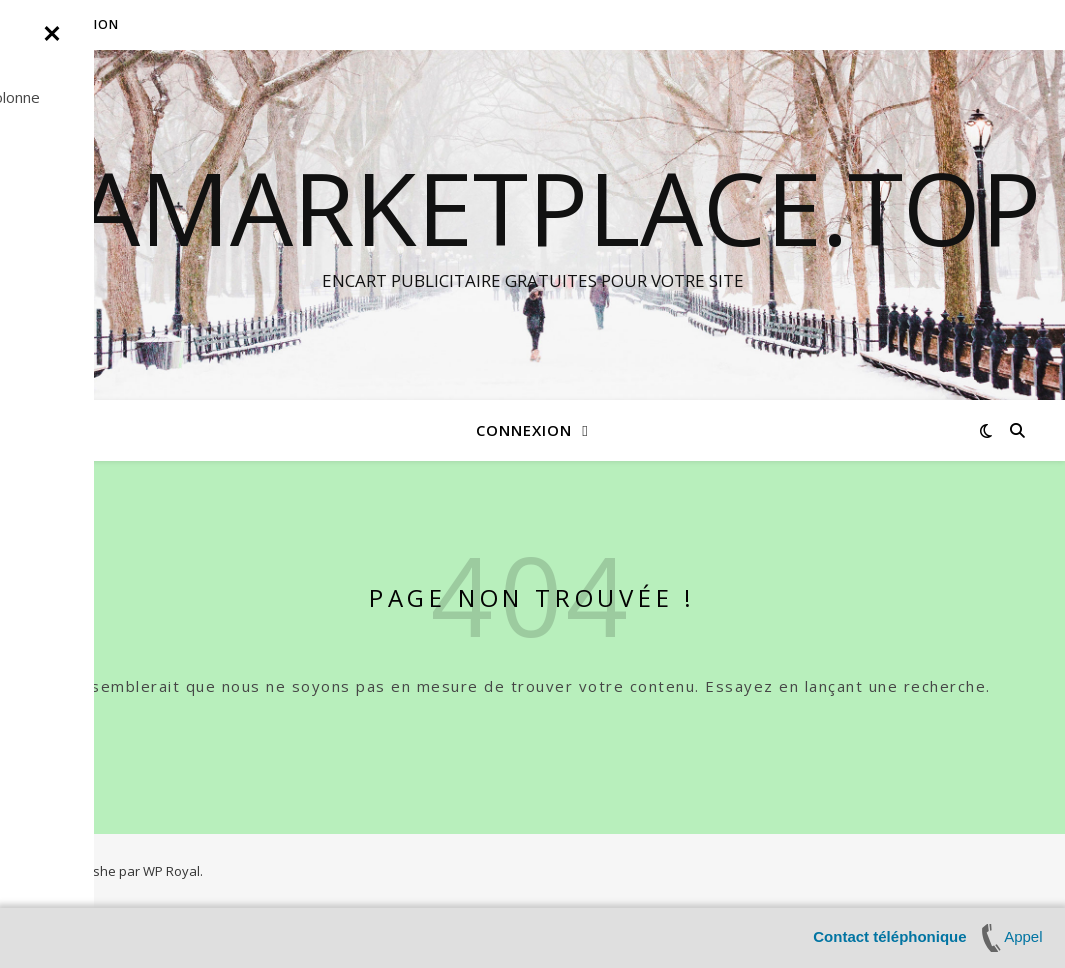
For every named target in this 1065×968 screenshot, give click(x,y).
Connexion (79, 24)
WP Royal (171, 871)
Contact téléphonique (889, 936)
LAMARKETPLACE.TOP (533, 207)
